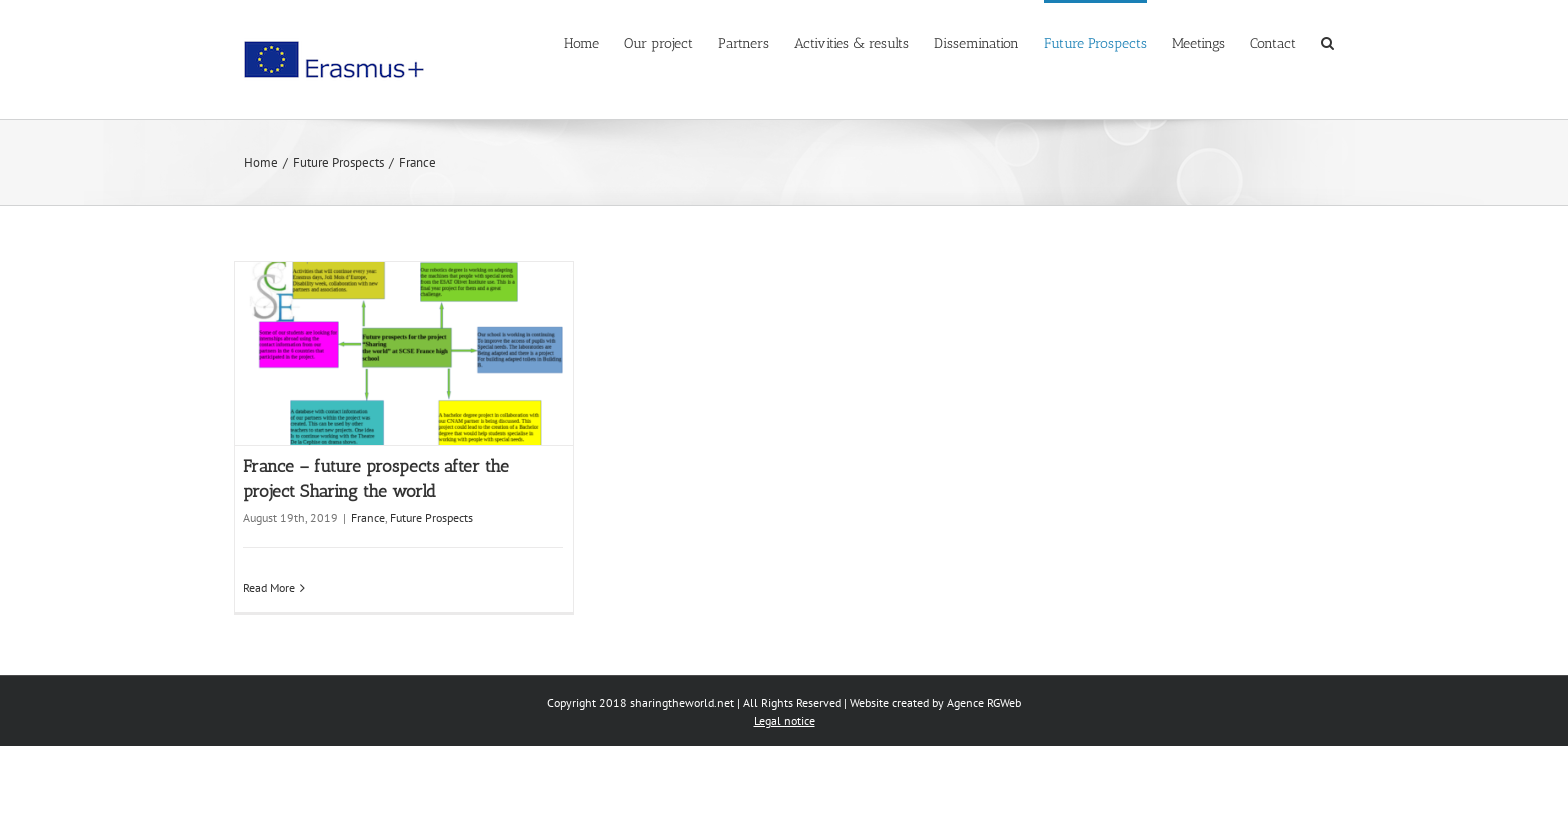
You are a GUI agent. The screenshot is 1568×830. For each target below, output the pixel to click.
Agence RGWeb (984, 702)
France (368, 517)
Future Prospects (431, 517)
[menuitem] (594, 42)
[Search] (1327, 42)
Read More (269, 587)
